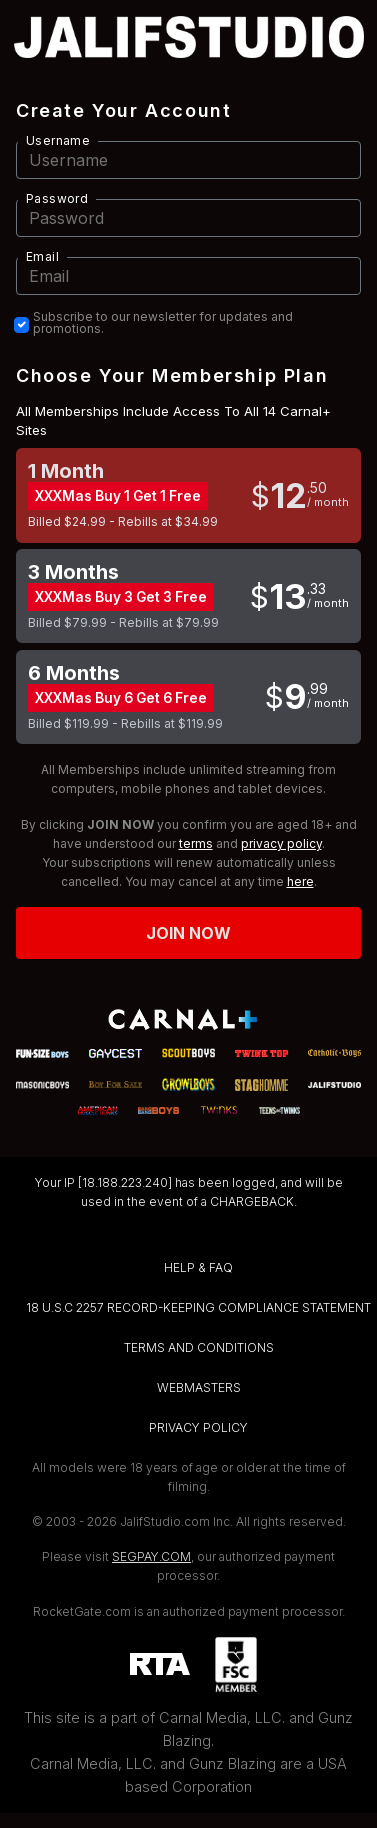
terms (196, 843)
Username (58, 140)
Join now (189, 933)
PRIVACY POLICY (198, 1427)
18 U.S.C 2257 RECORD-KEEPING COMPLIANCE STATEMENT (198, 1307)
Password (57, 198)
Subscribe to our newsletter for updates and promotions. (163, 323)
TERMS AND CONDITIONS (199, 1347)
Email (42, 256)
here (300, 881)
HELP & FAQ (198, 1267)
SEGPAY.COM (151, 1556)
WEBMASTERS (199, 1387)
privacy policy (281, 843)
